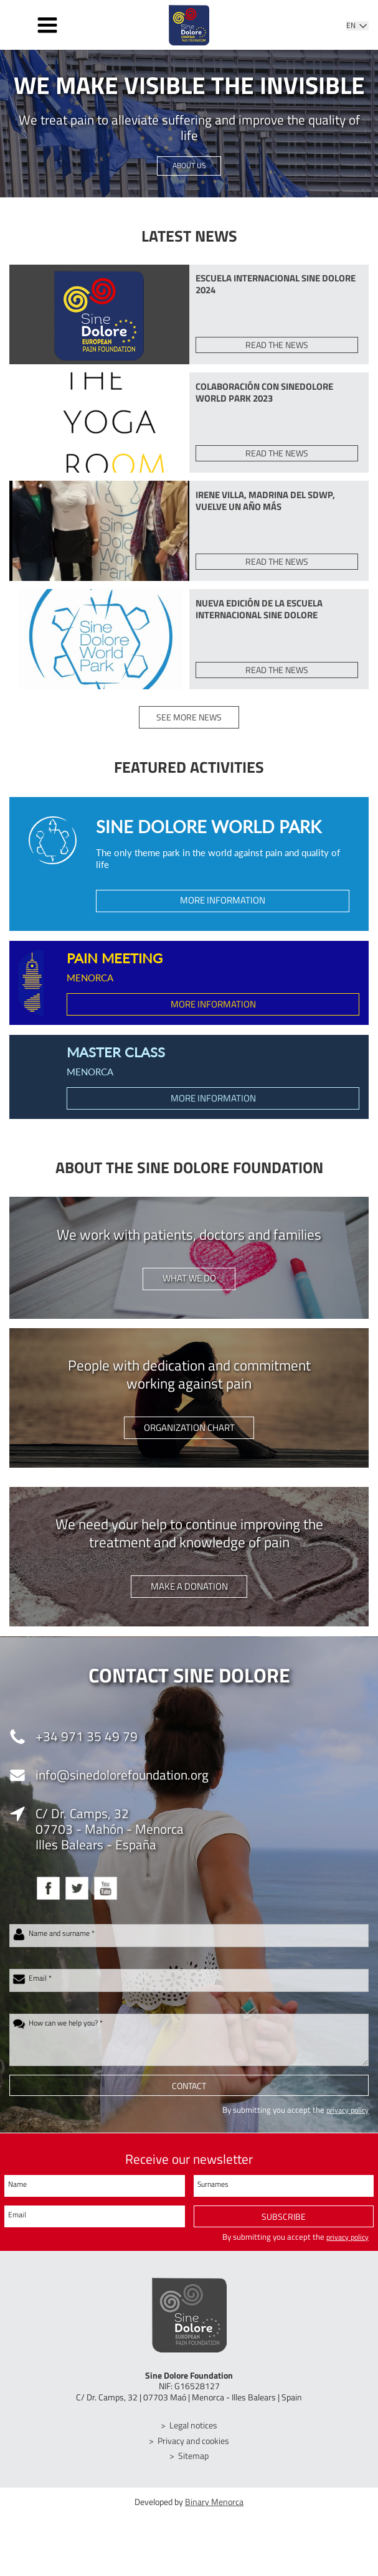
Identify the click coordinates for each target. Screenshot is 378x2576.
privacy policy (345, 2126)
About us (189, 166)
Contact (189, 2101)
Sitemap (194, 2472)
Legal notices (194, 2441)
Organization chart (189, 1442)
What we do (189, 1292)
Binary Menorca (214, 2517)
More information (222, 912)
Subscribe (284, 2233)
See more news (189, 728)
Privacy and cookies (194, 2456)
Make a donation (189, 1601)
